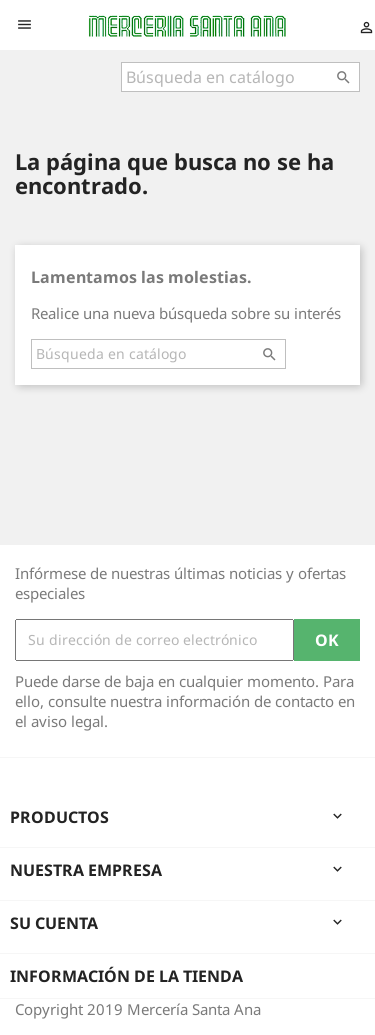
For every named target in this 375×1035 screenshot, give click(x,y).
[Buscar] (240, 77)
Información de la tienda (126, 976)
